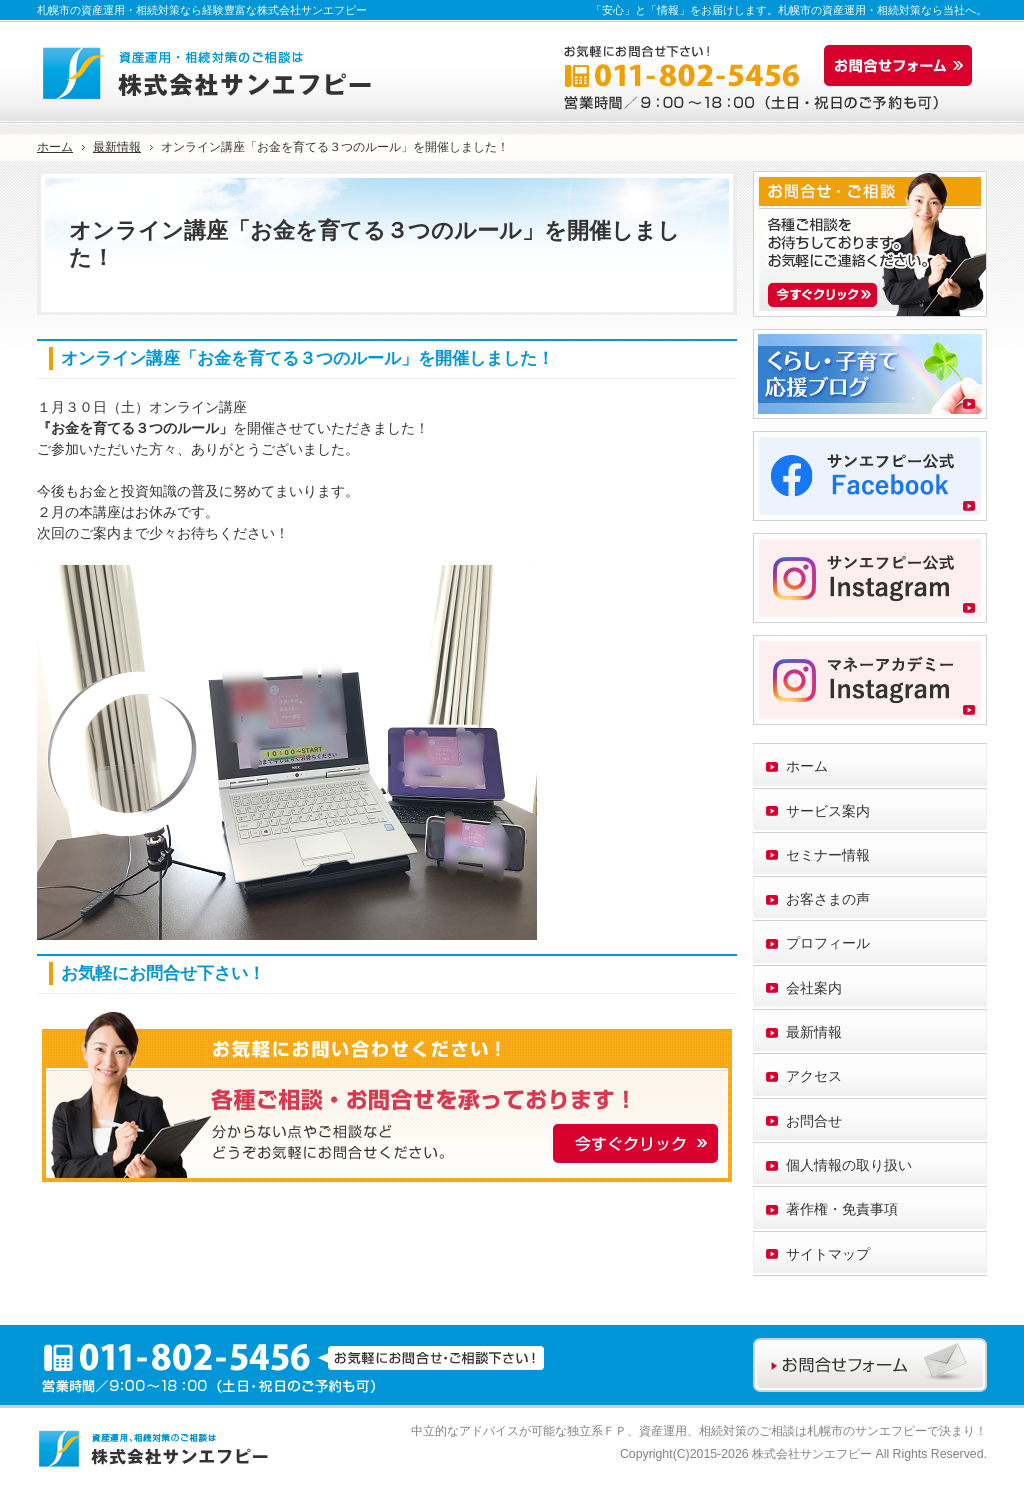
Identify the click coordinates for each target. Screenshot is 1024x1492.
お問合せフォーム (903, 66)
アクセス (814, 1076)
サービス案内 (828, 811)
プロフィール (828, 943)
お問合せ (814, 1121)
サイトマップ (828, 1254)
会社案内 (814, 988)
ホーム (807, 766)
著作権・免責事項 (842, 1209)
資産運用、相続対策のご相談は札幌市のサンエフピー (783, 1431)
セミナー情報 (828, 855)
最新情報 (814, 1032)
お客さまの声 (828, 899)
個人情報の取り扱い (849, 1165)
